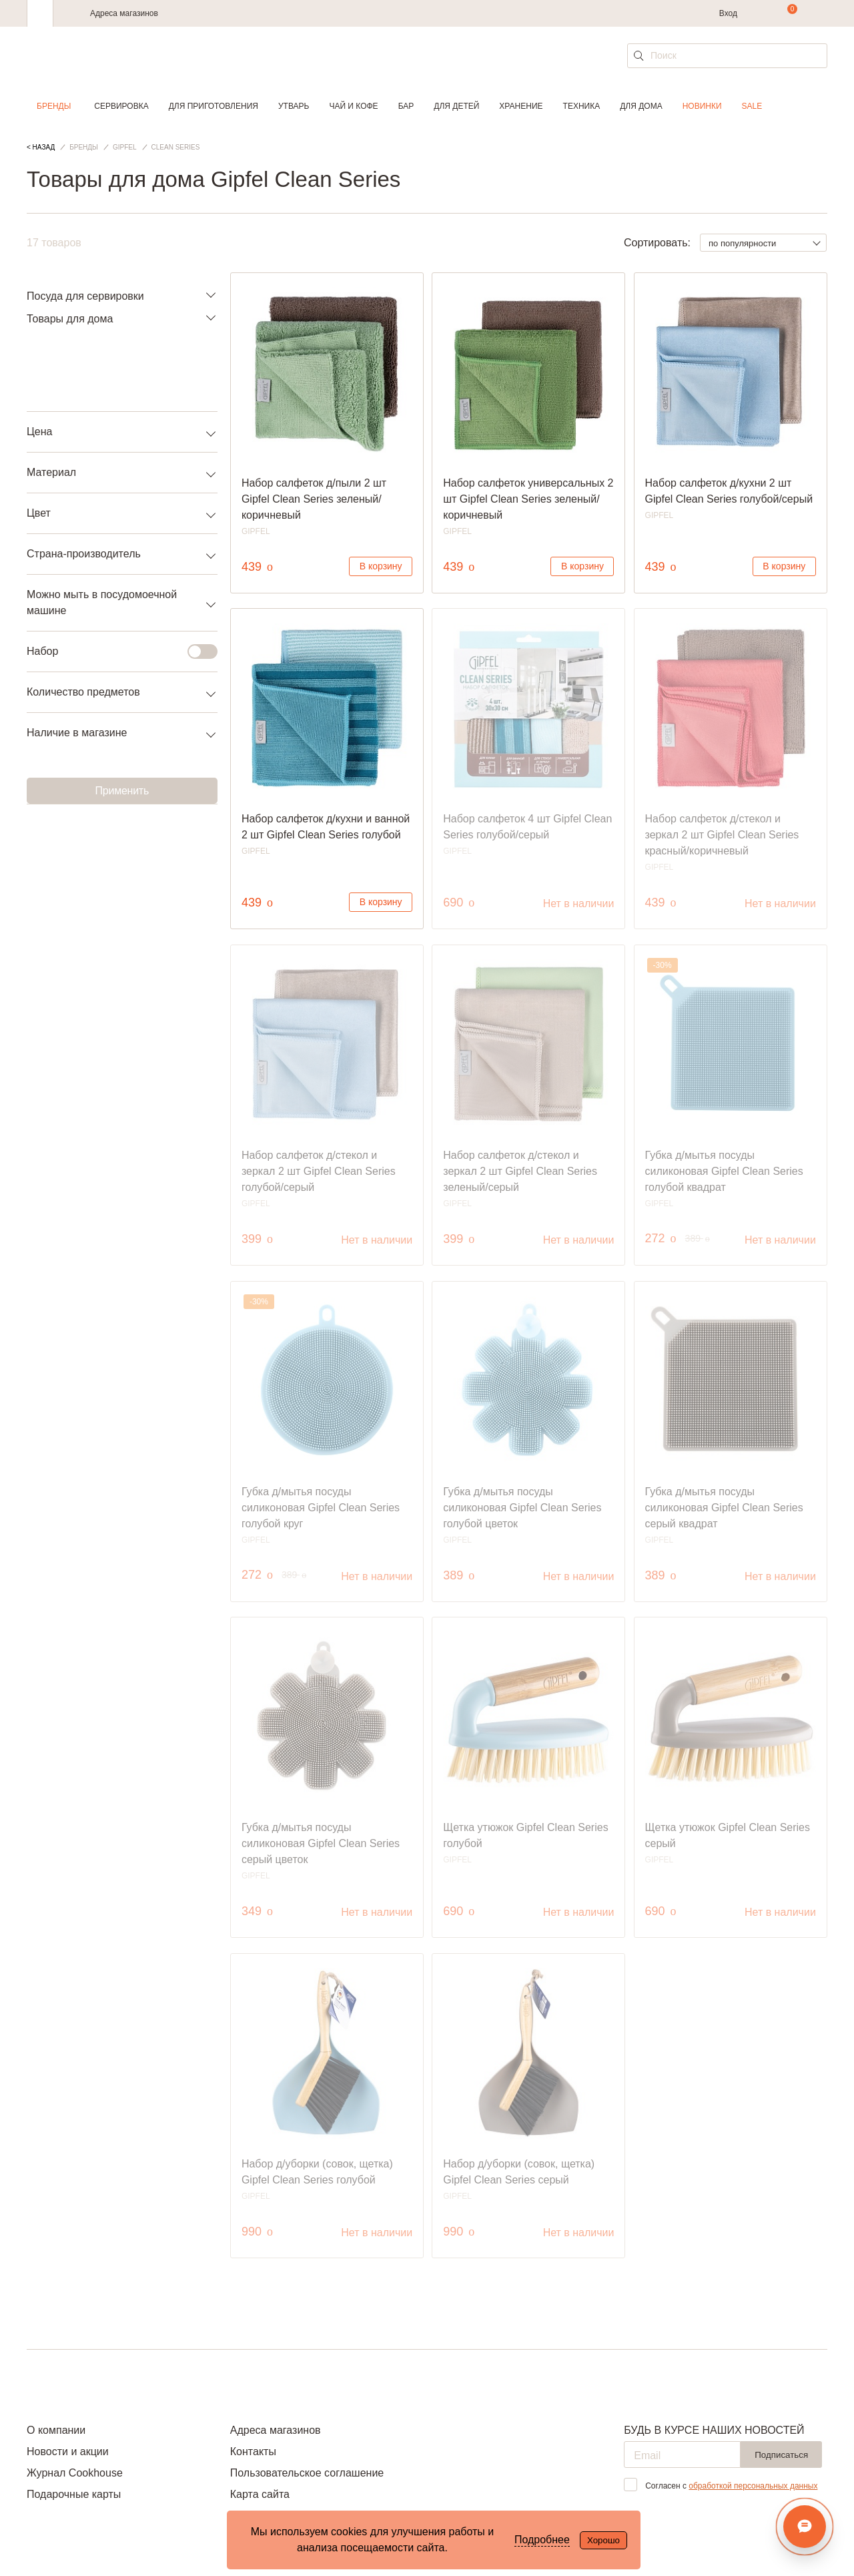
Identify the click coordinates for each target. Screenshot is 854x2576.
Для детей (456, 106)
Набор (114, 651)
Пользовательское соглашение (307, 2473)
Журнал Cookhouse (75, 2473)
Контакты (253, 2451)
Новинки (702, 106)
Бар (406, 106)
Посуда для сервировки (85, 296)
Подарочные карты (74, 2494)
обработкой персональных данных (753, 2486)
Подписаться (781, 2455)
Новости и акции (68, 2451)
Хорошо (603, 2540)
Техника (581, 106)
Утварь (293, 106)
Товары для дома (70, 318)
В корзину (381, 566)
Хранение (520, 106)
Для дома (641, 106)
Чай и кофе (353, 106)
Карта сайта (260, 2494)
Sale (752, 106)
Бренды (54, 106)
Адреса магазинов (124, 13)
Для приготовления (213, 106)
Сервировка (121, 106)
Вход (728, 13)
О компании (56, 2430)
